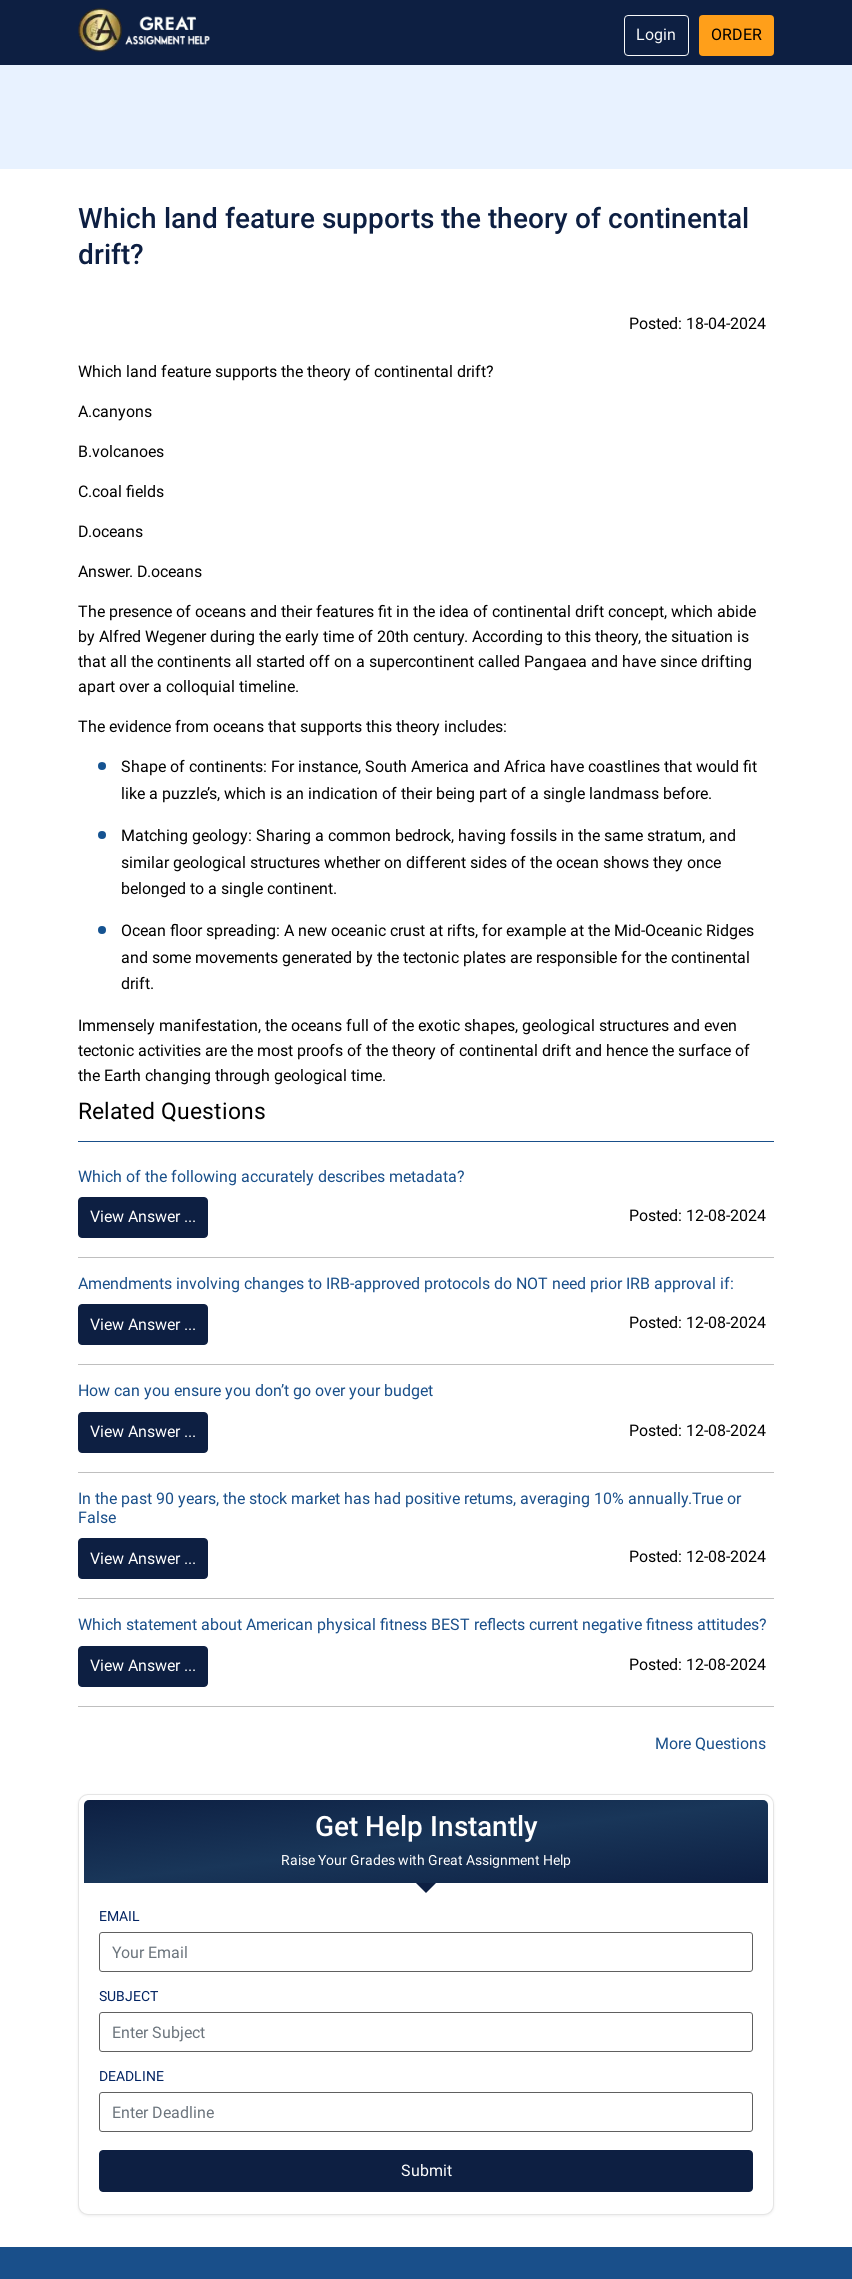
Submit (426, 2170)
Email (119, 1916)
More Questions (710, 1743)
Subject (128, 1996)
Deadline (131, 2076)
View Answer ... (143, 1216)
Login (656, 34)
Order (736, 34)
